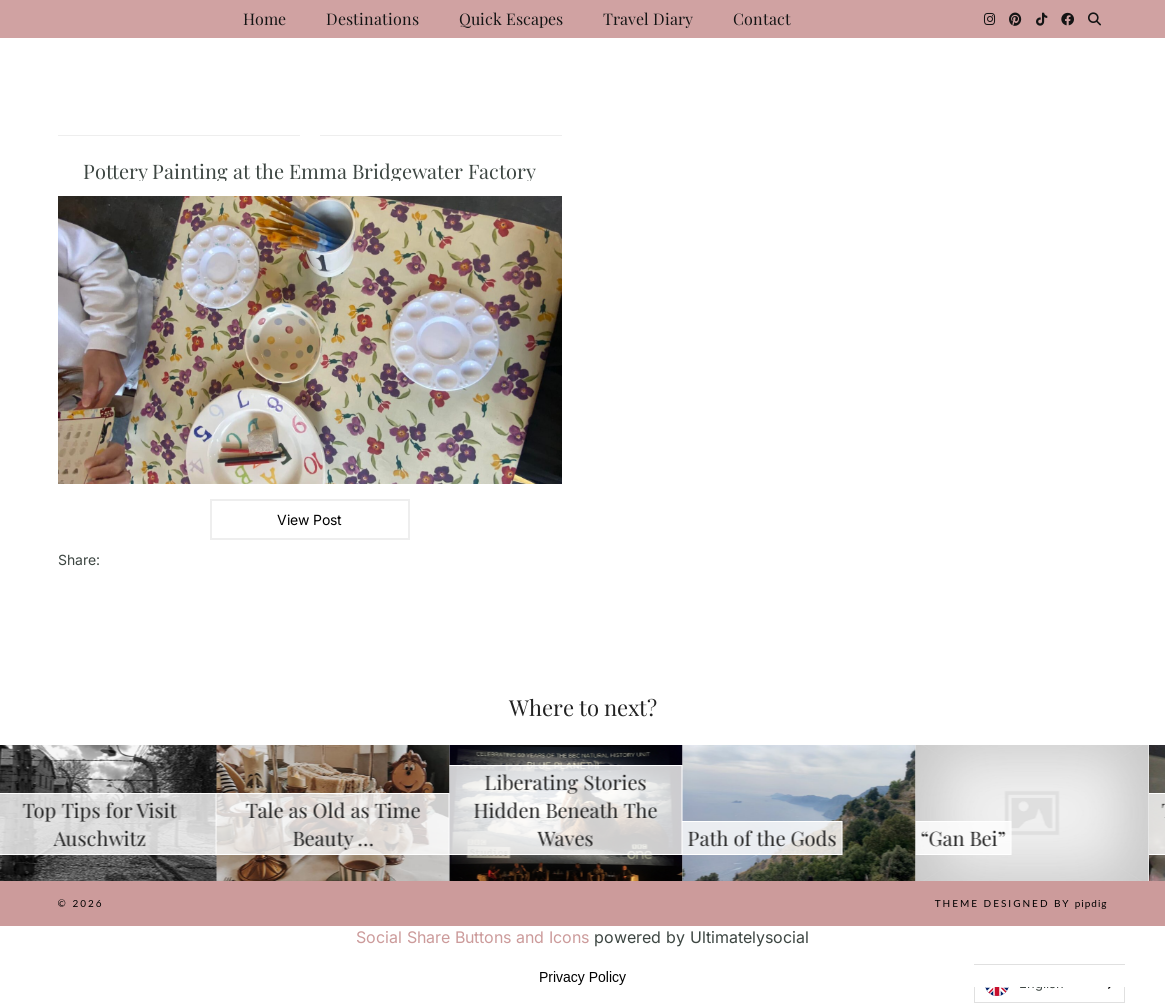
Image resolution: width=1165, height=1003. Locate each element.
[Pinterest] (1015, 19)
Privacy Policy (582, 977)
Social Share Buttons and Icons (472, 937)
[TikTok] (1041, 19)
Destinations (372, 18)
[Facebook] (1067, 19)
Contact (762, 18)
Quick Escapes (511, 18)
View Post (309, 519)
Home (264, 18)
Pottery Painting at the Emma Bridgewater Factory (309, 170)
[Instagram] (989, 19)
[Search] (1094, 19)
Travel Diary (648, 18)
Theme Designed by (1021, 903)
